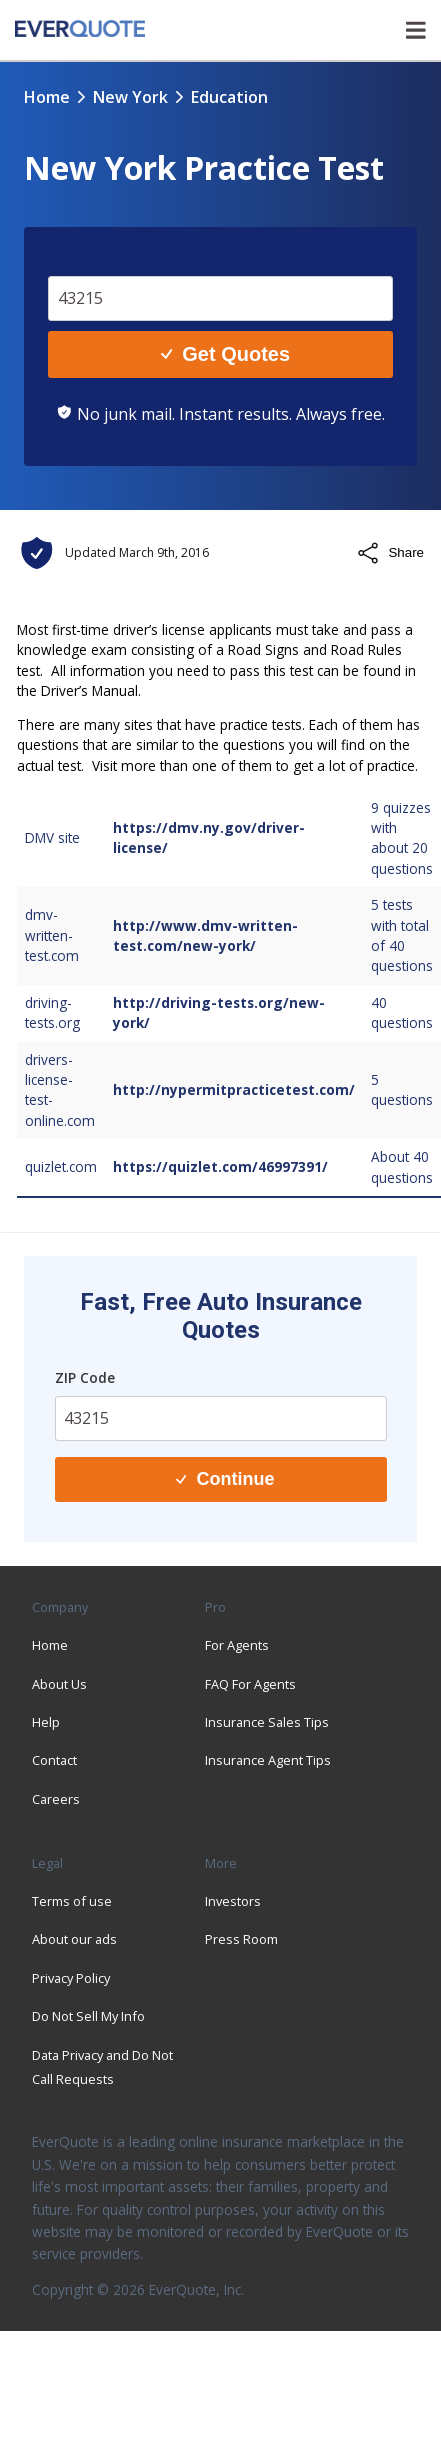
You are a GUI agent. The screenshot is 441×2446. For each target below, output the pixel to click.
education (229, 97)
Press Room (241, 1939)
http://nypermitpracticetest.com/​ (234, 1089)
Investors (233, 1901)
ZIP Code (85, 1377)
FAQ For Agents (250, 1684)
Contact (54, 1760)
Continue (225, 1479)
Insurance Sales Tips (267, 1722)
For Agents (237, 1645)
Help (46, 1722)
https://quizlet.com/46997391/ (220, 1166)
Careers (56, 1799)
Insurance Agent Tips (268, 1760)
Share (390, 553)
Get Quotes (225, 354)
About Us (59, 1684)
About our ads (74, 1939)
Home (47, 97)
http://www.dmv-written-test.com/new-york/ (205, 935)
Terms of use (72, 1901)
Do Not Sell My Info (88, 2016)
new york (130, 97)
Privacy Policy (71, 1978)
